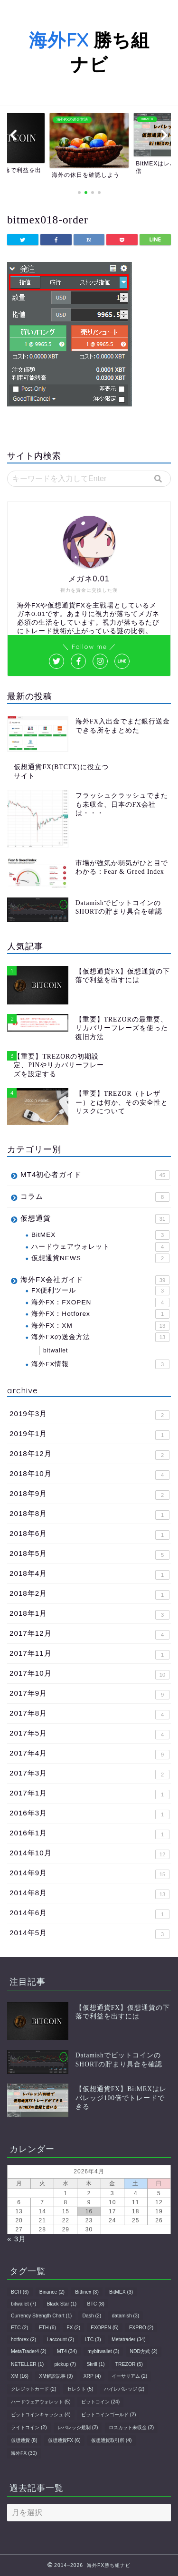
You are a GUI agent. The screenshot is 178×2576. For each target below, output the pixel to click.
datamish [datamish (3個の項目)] (126, 2315)
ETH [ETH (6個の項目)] (47, 2327)
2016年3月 (89, 1814)
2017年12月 (89, 1634)
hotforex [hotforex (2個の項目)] (23, 2339)
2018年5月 (89, 1554)
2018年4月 (89, 1574)
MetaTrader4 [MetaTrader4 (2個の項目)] (29, 2351)
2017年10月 (89, 1674)
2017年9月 (89, 1694)
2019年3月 (89, 1414)
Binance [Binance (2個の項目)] (52, 2292)
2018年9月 (89, 1494)
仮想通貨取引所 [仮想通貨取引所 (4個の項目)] (111, 2440)
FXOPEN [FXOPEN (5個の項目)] (104, 2327)
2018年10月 (89, 1474)
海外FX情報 (100, 1364)
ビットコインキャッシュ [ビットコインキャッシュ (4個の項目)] (41, 2414)
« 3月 (16, 2239)
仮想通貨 (94, 1219)
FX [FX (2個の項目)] (73, 2327)
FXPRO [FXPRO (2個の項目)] (141, 2327)
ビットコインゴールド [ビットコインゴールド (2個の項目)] (108, 2414)
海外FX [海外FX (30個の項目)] (24, 2453)
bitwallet (55, 1350)
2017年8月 (89, 1714)
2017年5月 (89, 1734)
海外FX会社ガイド (94, 1280)
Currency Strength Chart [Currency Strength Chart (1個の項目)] (41, 2315)
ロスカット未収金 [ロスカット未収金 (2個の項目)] (131, 2427)
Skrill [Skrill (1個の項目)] (95, 2364)
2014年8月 (89, 1894)
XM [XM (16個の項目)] (19, 2376)
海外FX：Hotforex (100, 1314)
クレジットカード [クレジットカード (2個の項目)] (33, 2389)
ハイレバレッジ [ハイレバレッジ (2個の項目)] (124, 2389)
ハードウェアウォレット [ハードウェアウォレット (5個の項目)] (41, 2401)
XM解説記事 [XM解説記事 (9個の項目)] (56, 2376)
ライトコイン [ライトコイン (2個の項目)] (29, 2427)
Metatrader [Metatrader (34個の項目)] (129, 2339)
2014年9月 (89, 1874)
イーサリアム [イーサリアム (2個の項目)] (130, 2376)
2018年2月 (89, 1594)
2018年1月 (89, 1614)
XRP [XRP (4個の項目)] (92, 2376)
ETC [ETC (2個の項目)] (19, 2327)
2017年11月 (89, 1654)
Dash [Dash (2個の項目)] (91, 2315)
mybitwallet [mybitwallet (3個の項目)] (103, 2351)
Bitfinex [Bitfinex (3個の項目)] (87, 2292)
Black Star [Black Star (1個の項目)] (61, 2303)
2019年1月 (89, 1434)
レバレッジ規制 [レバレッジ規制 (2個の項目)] (77, 2427)
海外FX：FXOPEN (100, 1302)
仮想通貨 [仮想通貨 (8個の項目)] (24, 2440)
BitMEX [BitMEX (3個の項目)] (121, 2292)
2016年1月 (89, 1834)
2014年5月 (89, 1934)
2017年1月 (89, 1794)
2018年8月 (89, 1514)
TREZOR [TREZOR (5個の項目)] (129, 2364)
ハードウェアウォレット (100, 1247)
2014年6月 (89, 1914)
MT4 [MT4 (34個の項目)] (67, 2351)
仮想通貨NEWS (100, 1258)
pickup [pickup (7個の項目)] (65, 2364)
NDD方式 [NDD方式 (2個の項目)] (144, 2351)
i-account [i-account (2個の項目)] (60, 2339)
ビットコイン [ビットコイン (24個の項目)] (100, 2401)
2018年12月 (89, 1454)
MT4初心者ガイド (94, 1175)
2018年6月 (89, 1534)
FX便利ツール (100, 1290)
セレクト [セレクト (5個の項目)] (80, 2389)
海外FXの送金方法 (100, 1337)
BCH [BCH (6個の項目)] (20, 2292)
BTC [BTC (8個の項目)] (95, 2303)
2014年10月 (89, 1854)
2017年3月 (89, 1774)
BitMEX (100, 1235)
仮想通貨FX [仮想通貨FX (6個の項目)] (64, 2440)
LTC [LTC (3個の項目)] (92, 2339)
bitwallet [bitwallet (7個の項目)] (23, 2303)
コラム (94, 1197)
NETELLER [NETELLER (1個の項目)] (27, 2364)
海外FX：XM (100, 1326)
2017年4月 (89, 1754)
